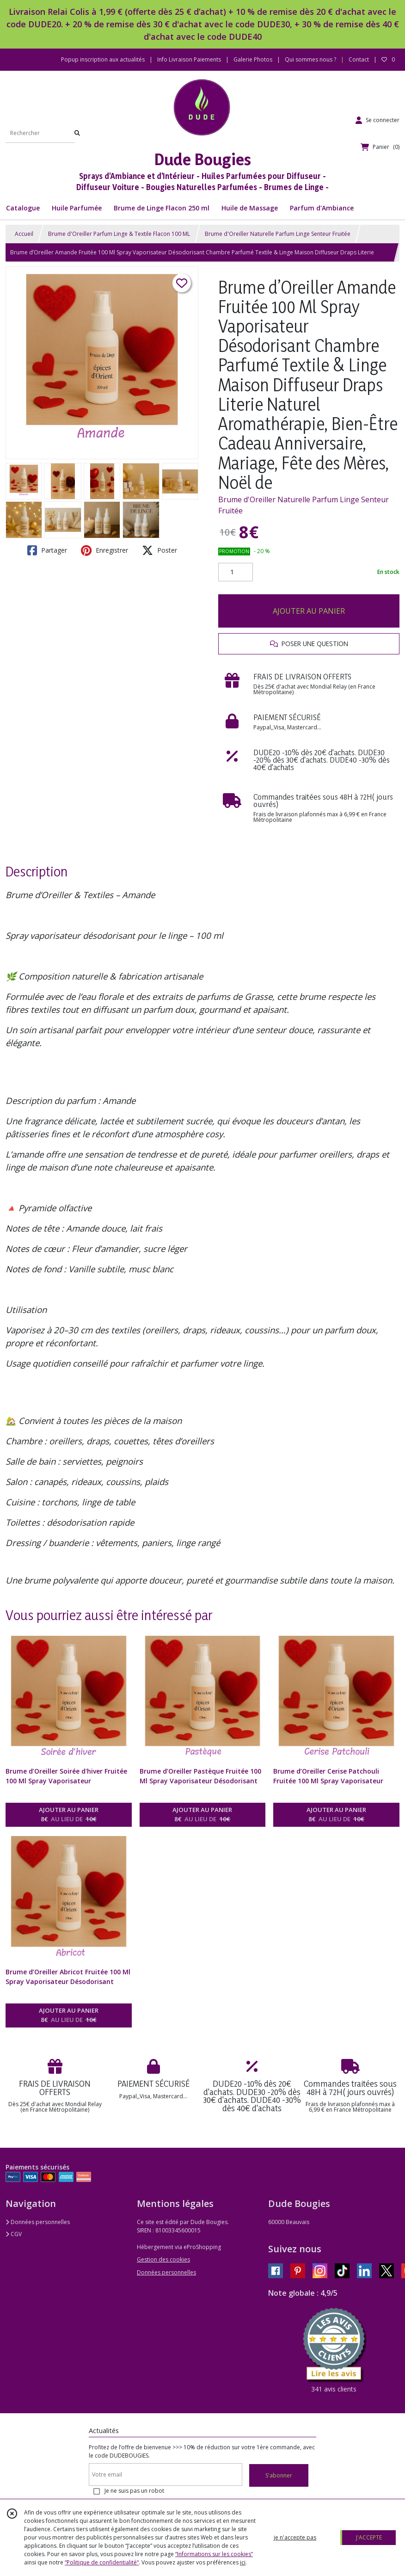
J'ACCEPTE (369, 2537)
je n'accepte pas (295, 2537)
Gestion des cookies (163, 2259)
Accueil (24, 234)
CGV (14, 2234)
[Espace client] (377, 120)
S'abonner (278, 2475)
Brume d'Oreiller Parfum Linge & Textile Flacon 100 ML (119, 234)
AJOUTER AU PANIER (309, 611)
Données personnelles (38, 2222)
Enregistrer (104, 550)
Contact (359, 59)
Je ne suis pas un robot (134, 2491)
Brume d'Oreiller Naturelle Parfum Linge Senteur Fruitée (277, 234)
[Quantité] (235, 572)
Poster (159, 550)
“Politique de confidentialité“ (102, 2562)
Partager (47, 550)
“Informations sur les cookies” (214, 2554)
